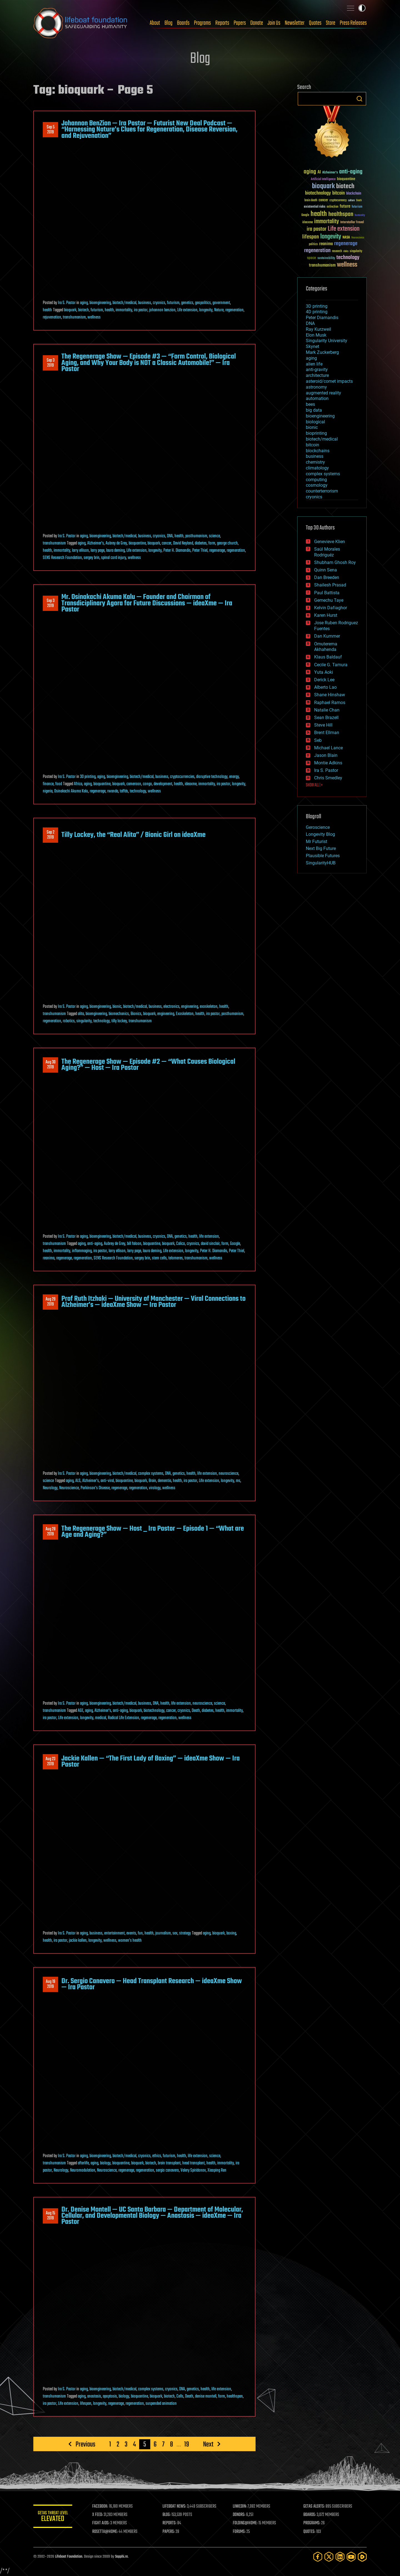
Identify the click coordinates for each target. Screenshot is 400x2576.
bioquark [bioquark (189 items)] (323, 186)
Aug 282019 (51, 1532)
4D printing (317, 311)
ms (238, 1481)
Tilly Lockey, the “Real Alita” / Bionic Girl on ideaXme (133, 835)
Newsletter (294, 23)
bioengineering (100, 303)
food (58, 784)
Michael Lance (328, 747)
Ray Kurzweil (318, 329)
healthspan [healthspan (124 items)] (340, 214)
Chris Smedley (328, 777)
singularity (84, 1021)
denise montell (205, 2396)
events (131, 1933)
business (144, 303)
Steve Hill (323, 725)
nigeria (47, 791)
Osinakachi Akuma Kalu (71, 791)
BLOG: (166, 2514)
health (47, 310)
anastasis (94, 2396)
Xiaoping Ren (217, 2170)
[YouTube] (351, 2557)
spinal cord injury (113, 557)
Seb (318, 740)
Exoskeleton (185, 1014)
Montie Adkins (328, 762)
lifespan (85, 2403)
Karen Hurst (325, 615)
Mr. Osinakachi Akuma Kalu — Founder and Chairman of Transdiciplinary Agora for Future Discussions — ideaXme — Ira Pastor (146, 603)
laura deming (115, 550)
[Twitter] (328, 2557)
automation (317, 398)
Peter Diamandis (322, 317)
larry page (97, 550)
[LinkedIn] (340, 2557)
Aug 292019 (51, 1302)
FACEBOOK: (100, 2506)
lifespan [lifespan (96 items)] (310, 237)
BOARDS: (309, 2514)
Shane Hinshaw (329, 694)
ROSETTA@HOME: (105, 2531)
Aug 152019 (50, 2216)
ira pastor (141, 310)
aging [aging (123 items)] (310, 171)
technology (138, 791)
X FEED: (97, 2514)
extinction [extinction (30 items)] (332, 207)
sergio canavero (167, 2170)
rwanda (112, 791)
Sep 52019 (50, 130)
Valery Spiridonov (193, 2170)
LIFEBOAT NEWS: (174, 2506)
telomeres (175, 1258)
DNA (170, 536)
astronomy (316, 387)
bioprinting (316, 433)
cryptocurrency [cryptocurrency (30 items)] (338, 200)
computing (316, 479)
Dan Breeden (326, 577)
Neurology (50, 1488)
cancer (166, 543)
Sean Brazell (326, 717)
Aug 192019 (50, 1984)
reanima (48, 1258)
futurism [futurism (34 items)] (357, 207)
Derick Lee (324, 679)
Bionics (136, 1014)
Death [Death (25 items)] (359, 200)
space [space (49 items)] (311, 257)
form (211, 543)
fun (140, 1933)
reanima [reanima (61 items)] (326, 244)
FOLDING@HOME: (245, 2523)
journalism (163, 1933)
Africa (78, 784)
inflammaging (82, 1251)
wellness (94, 317)
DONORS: (239, 2514)
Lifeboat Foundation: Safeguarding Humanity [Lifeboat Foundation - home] (80, 23)
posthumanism (196, 536)
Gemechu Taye (328, 600)
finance (48, 784)
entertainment (114, 1933)
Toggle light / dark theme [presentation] (362, 8)
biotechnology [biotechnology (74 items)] (318, 193)
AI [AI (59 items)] (319, 172)
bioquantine (137, 543)
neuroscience (228, 1473)
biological (315, 421)
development (163, 784)
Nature (219, 310)
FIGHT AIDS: (100, 2523)
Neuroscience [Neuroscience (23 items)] (357, 238)
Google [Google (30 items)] (305, 215)
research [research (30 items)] (337, 251)
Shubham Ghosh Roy (335, 562)
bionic (116, 1006)
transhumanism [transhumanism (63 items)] (322, 265)
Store (330, 23)
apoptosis (110, 2396)
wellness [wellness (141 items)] (347, 264)
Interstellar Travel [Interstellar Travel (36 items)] (352, 222)
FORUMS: (239, 2531)
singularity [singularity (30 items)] (356, 251)
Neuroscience (69, 1488)
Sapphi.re (121, 2556)
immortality (124, 310)
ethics (156, 2156)
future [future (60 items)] (345, 206)
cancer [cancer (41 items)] (323, 200)
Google (235, 1243)
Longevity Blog (320, 834)
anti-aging (94, 1243)
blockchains (317, 450)
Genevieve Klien (329, 541)
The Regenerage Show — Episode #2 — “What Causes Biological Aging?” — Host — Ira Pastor (148, 1064)
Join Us (274, 23)
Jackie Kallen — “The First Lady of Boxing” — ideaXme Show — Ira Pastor (150, 1761)
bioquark (70, 310)
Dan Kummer (327, 636)
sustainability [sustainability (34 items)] (326, 258)
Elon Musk (316, 335)
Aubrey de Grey (116, 543)
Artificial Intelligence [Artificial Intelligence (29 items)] (323, 179)
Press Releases (353, 23)
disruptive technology (212, 776)
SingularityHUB (321, 863)
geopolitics (203, 303)
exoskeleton (209, 1006)
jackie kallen (78, 1940)
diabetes (201, 543)
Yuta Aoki (323, 672)
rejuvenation (52, 317)
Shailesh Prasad (330, 585)
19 (186, 2444)
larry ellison (80, 550)
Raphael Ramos (329, 702)
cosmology (317, 485)
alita (81, 1014)
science (214, 536)
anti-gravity (317, 369)
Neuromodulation (82, 2170)
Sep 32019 (50, 363)
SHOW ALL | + (314, 785)
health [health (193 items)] (319, 214)
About (155, 23)
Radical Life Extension (123, 1718)
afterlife (83, 2163)
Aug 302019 (51, 1065)
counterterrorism (322, 491)
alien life (314, 364)
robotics (69, 1021)
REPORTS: (169, 2523)
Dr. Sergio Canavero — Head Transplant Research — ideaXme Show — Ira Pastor (151, 1984)
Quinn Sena (325, 570)
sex (175, 1933)
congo (147, 784)
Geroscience (318, 827)
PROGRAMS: (311, 2523)
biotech (83, 310)
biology (105, 2163)
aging (84, 303)
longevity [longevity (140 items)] (330, 236)
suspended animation (161, 2403)
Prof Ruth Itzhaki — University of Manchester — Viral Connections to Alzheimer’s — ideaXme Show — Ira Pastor (153, 1302)
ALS (78, 1481)
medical (100, 1718)
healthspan (235, 2396)
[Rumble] (362, 2557)
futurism (173, 303)
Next (208, 2444)
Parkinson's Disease (95, 1488)
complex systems (150, 1473)
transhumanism (74, 317)
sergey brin (91, 557)
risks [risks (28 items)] (345, 251)
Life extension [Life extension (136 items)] (343, 229)
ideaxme (191, 784)
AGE (80, 1710)
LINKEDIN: (240, 2506)
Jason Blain (326, 755)
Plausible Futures (323, 855)
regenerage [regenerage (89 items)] (346, 244)
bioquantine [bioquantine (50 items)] (346, 178)
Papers (240, 23)
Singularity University (326, 340)
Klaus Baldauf (328, 657)
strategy (185, 1933)
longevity (205, 310)
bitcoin (312, 444)
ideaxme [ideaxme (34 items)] (307, 223)
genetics (187, 303)
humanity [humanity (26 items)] (360, 215)
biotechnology (154, 1710)
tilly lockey (119, 1021)
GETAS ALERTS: (314, 2506)
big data (314, 410)
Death (196, 1710)
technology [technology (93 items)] (347, 258)
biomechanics (119, 1014)
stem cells (159, 1258)
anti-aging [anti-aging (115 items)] (350, 171)
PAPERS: (168, 2531)
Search (359, 98)
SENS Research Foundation (62, 557)
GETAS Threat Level (53, 2517)
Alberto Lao (325, 687)
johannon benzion (162, 310)
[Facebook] (317, 2557)
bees (310, 404)
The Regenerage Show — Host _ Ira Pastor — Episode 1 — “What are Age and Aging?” (152, 1531)
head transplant (193, 2163)
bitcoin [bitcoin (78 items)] (338, 193)
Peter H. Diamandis (177, 550)
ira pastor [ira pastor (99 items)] (316, 229)
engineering (189, 1006)
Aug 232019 (50, 1762)
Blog (168, 23)
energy (234, 776)
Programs (202, 23)
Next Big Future (321, 848)
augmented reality (323, 393)
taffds (124, 791)
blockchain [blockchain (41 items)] (353, 194)
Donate (256, 23)
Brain (152, 1481)
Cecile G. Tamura (331, 664)
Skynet (312, 346)
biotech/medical (124, 303)
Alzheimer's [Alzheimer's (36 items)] (330, 173)
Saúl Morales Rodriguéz (327, 552)
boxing (231, 1933)
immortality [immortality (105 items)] (326, 221)
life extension (209, 1236)
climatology (317, 468)
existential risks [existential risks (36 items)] (314, 207)
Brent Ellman (326, 732)
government (221, 303)
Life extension (187, 310)
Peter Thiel (200, 550)
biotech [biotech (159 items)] (345, 186)
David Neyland (183, 543)
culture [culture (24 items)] (351, 200)
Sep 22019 (50, 835)
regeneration (234, 310)
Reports (222, 23)
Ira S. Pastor (67, 303)
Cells (179, 2396)
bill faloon (134, 1243)
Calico (180, 1243)
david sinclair (210, 1243)
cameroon (133, 784)
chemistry (315, 462)
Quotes (315, 23)
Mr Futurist (316, 841)
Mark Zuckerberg (322, 352)
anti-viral (107, 1481)
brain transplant (169, 2163)
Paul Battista (326, 592)
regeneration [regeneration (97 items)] (317, 250)
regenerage (217, 550)
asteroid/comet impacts (329, 381)
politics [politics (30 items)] (313, 244)
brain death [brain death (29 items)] (310, 200)
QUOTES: (309, 2531)
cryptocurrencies (182, 776)
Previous (85, 2444)
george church (227, 543)
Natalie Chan (326, 710)
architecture (317, 375)
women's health (130, 1940)
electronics (171, 1006)
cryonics (159, 303)
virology (155, 1488)
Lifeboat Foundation (68, 2556)
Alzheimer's (95, 543)
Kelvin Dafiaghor (330, 607)
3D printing (88, 776)
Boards (183, 23)
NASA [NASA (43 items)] (346, 237)
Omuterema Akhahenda (325, 646)
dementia (164, 1481)
